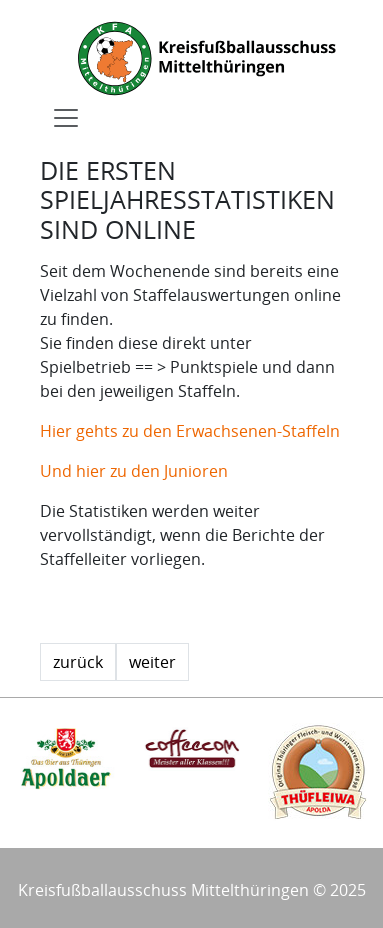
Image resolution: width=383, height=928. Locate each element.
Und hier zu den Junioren (134, 471)
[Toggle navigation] (66, 118)
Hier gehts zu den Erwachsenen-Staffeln (190, 431)
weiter (152, 662)
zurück (78, 662)
